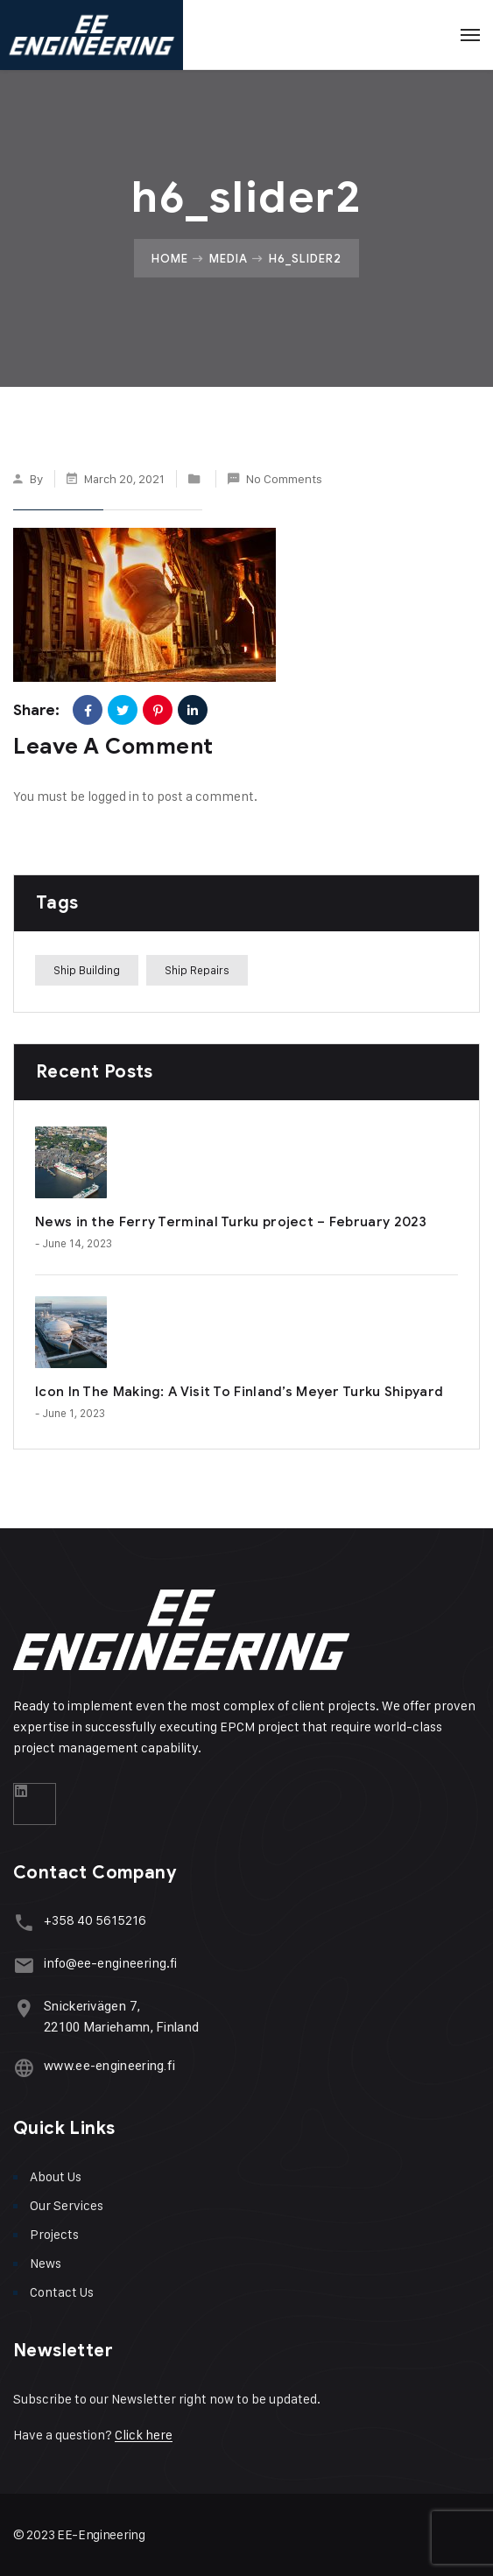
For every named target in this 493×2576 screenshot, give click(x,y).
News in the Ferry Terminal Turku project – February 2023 (231, 1222)
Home (169, 258)
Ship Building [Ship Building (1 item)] (86, 970)
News (45, 2263)
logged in (113, 796)
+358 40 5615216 (95, 1920)
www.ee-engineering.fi (109, 2066)
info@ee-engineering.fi (110, 1963)
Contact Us (62, 2292)
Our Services (66, 2205)
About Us (55, 2176)
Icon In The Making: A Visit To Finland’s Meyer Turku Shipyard (239, 1392)
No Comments (284, 478)
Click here (144, 2434)
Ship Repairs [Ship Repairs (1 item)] (197, 970)
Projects (54, 2234)
